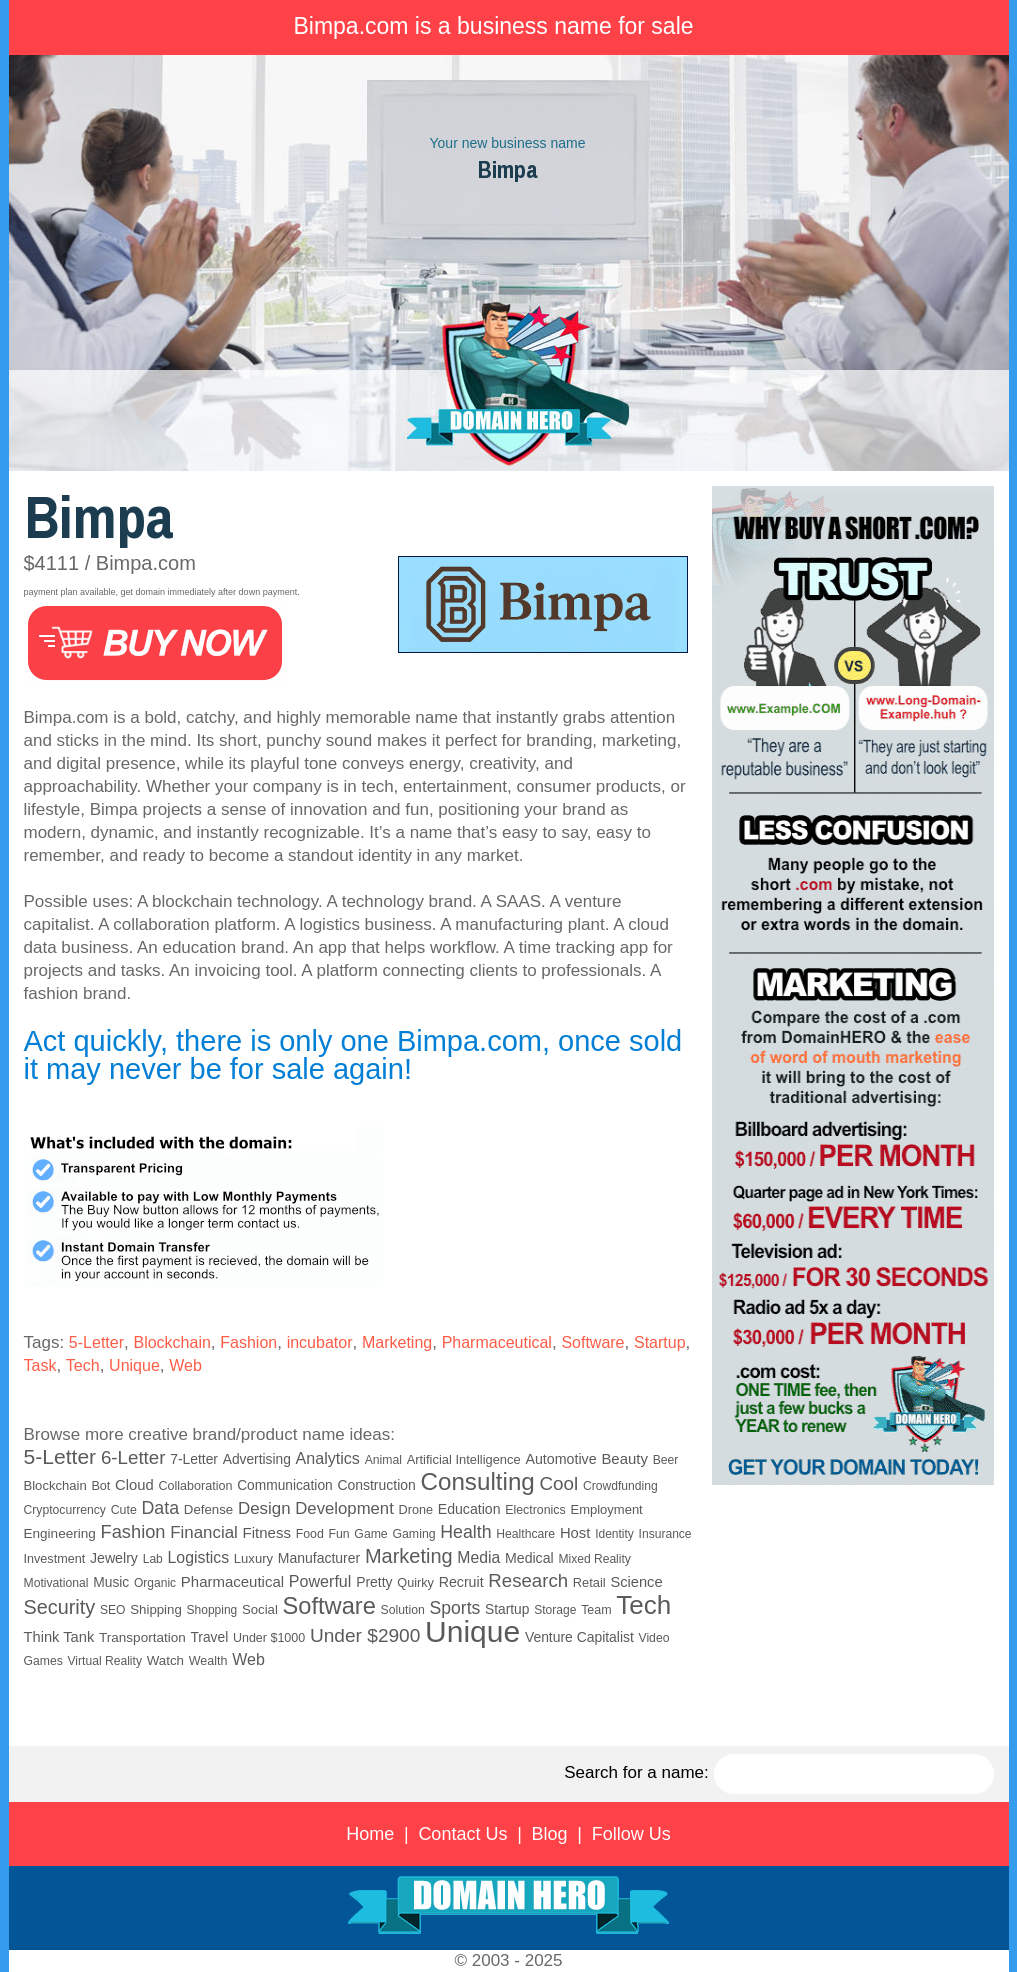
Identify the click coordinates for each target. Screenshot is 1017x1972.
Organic (155, 1583)
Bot (100, 1486)
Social (260, 1609)
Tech (83, 1365)
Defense (208, 1509)
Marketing (397, 1342)
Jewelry (114, 1558)
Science (636, 1582)
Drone (416, 1510)
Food (310, 1534)
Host (575, 1533)
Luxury (253, 1558)
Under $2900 (365, 1635)
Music (111, 1582)
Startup (660, 1342)
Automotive (560, 1459)
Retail (589, 1582)
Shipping (156, 1609)
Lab (153, 1559)
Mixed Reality (594, 1559)
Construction (376, 1485)
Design (264, 1508)
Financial (204, 1532)
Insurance (665, 1534)
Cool (559, 1483)
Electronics (535, 1510)
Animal (383, 1460)
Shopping (212, 1610)
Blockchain (171, 1342)
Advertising (257, 1459)
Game (370, 1534)
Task (40, 1365)
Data (161, 1508)
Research (528, 1580)
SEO (113, 1610)
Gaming (413, 1534)
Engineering (60, 1533)
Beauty (624, 1458)
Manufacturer (319, 1558)
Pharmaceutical (497, 1342)
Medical (529, 1558)
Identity (614, 1534)
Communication (285, 1485)
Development (344, 1508)
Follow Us (631, 1834)
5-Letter (96, 1342)
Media (478, 1557)
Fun (338, 1534)
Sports (455, 1608)
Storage (555, 1610)
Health (465, 1532)
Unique (134, 1365)
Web (185, 1365)
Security (60, 1607)
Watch (165, 1660)
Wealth (208, 1661)
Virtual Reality (104, 1661)
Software (592, 1342)
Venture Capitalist (579, 1637)
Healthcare (525, 1534)
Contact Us (462, 1834)
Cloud (134, 1485)
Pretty (374, 1582)
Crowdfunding (620, 1486)
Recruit (461, 1582)
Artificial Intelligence (464, 1459)
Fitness (267, 1532)
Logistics (199, 1557)
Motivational (56, 1583)
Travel (209, 1637)
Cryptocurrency (65, 1510)
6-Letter (133, 1457)
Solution (403, 1610)
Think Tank (59, 1637)
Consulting (478, 1481)
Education (469, 1509)
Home (370, 1834)
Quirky (415, 1583)
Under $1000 (269, 1638)
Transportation (142, 1637)
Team (596, 1610)
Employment (606, 1509)
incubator (320, 1342)
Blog (550, 1834)
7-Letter (194, 1459)
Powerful (320, 1581)
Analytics (328, 1458)
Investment (55, 1559)
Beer (666, 1460)
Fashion (248, 1342)
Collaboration (195, 1486)
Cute (124, 1510)
